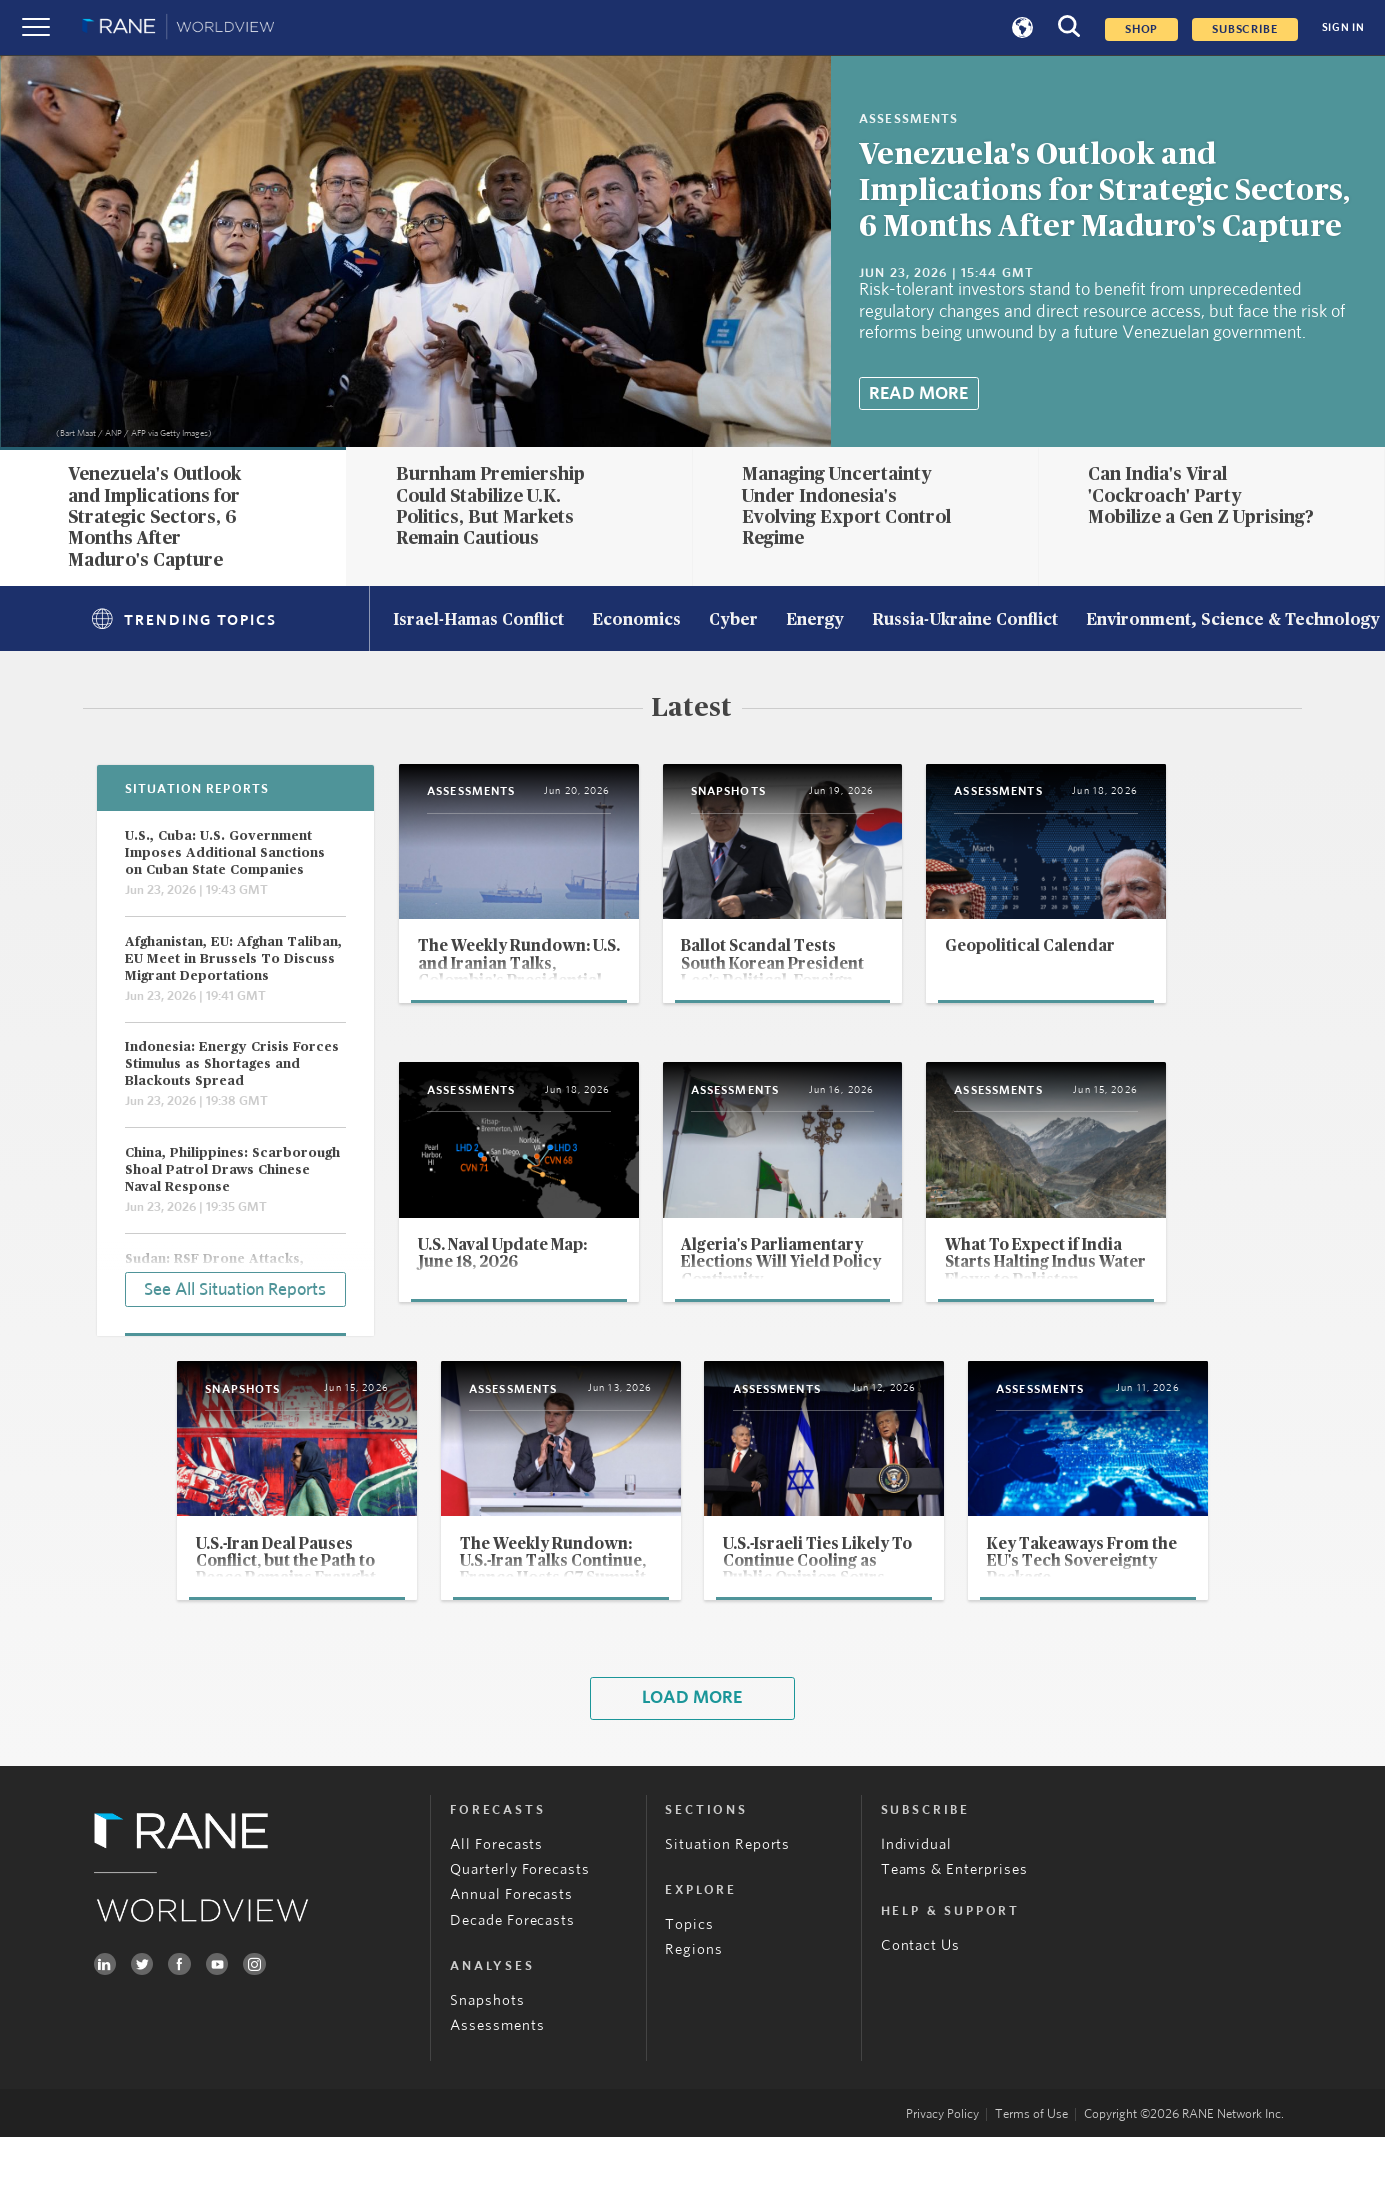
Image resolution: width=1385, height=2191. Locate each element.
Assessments (497, 2079)
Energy (815, 621)
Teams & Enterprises (954, 1922)
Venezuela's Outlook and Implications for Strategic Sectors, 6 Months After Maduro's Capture (1104, 191)
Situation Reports (727, 1897)
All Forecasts (496, 1897)
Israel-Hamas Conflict (478, 621)
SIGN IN (1343, 27)
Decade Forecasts (512, 1973)
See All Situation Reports (235, 1288)
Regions (694, 2003)
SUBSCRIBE (1244, 29)
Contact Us (920, 1998)
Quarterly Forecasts (520, 1922)
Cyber (733, 621)
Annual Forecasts (511, 1948)
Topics (689, 1977)
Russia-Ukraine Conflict (965, 621)
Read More (918, 394)
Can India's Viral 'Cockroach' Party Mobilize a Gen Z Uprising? (1201, 496)
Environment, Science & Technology (1233, 621)
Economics (636, 621)
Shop (1141, 29)
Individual (916, 1897)
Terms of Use (1031, 2168)
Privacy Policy (942, 2168)
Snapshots (487, 2053)
